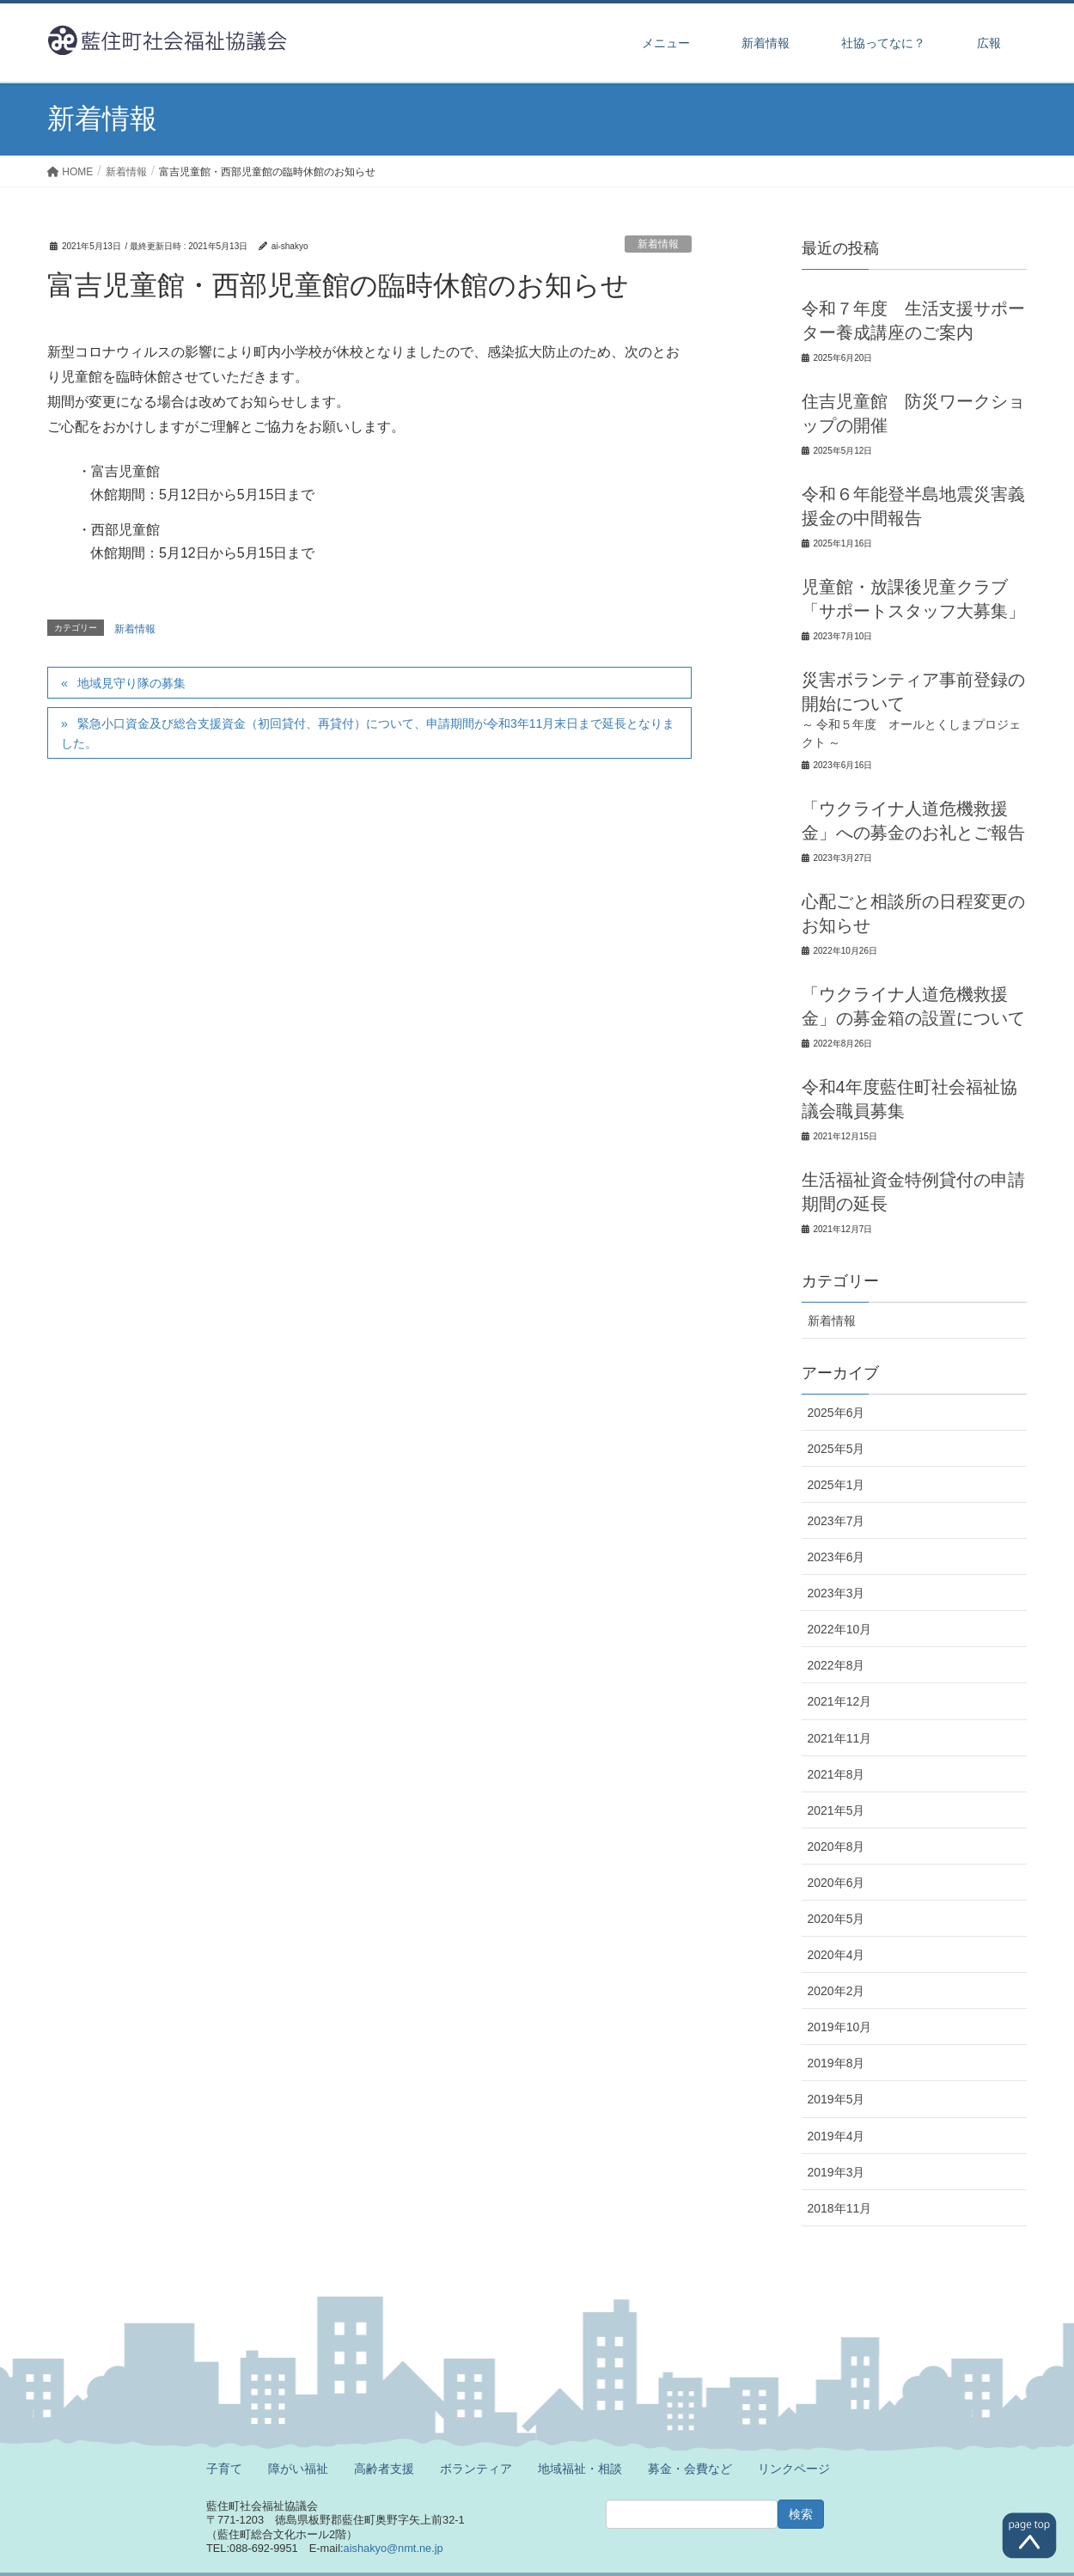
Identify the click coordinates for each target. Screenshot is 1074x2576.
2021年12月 (840, 1701)
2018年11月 (840, 2208)
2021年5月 (836, 1810)
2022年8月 (836, 1665)
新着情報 (658, 244)
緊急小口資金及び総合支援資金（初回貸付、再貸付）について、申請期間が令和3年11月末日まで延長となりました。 (367, 733)
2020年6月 (836, 1882)
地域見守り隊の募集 (131, 683)
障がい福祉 (298, 2468)
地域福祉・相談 (580, 2468)
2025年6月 (836, 1412)
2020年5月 (836, 1919)
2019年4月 (836, 2136)
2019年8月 (836, 2063)
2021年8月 (836, 1774)
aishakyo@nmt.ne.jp (393, 2548)
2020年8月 (836, 1846)
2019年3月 (836, 2172)
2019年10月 (840, 2027)
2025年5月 (836, 1449)
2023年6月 (836, 1557)
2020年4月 (836, 1955)
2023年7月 (836, 1521)
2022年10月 (840, 1629)
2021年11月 (840, 1738)
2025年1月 (836, 1485)
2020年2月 (836, 1991)
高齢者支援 (384, 2468)
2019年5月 (836, 2099)
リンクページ (794, 2468)
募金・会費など (690, 2468)
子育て (224, 2468)
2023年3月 (836, 1593)
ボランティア (476, 2468)
